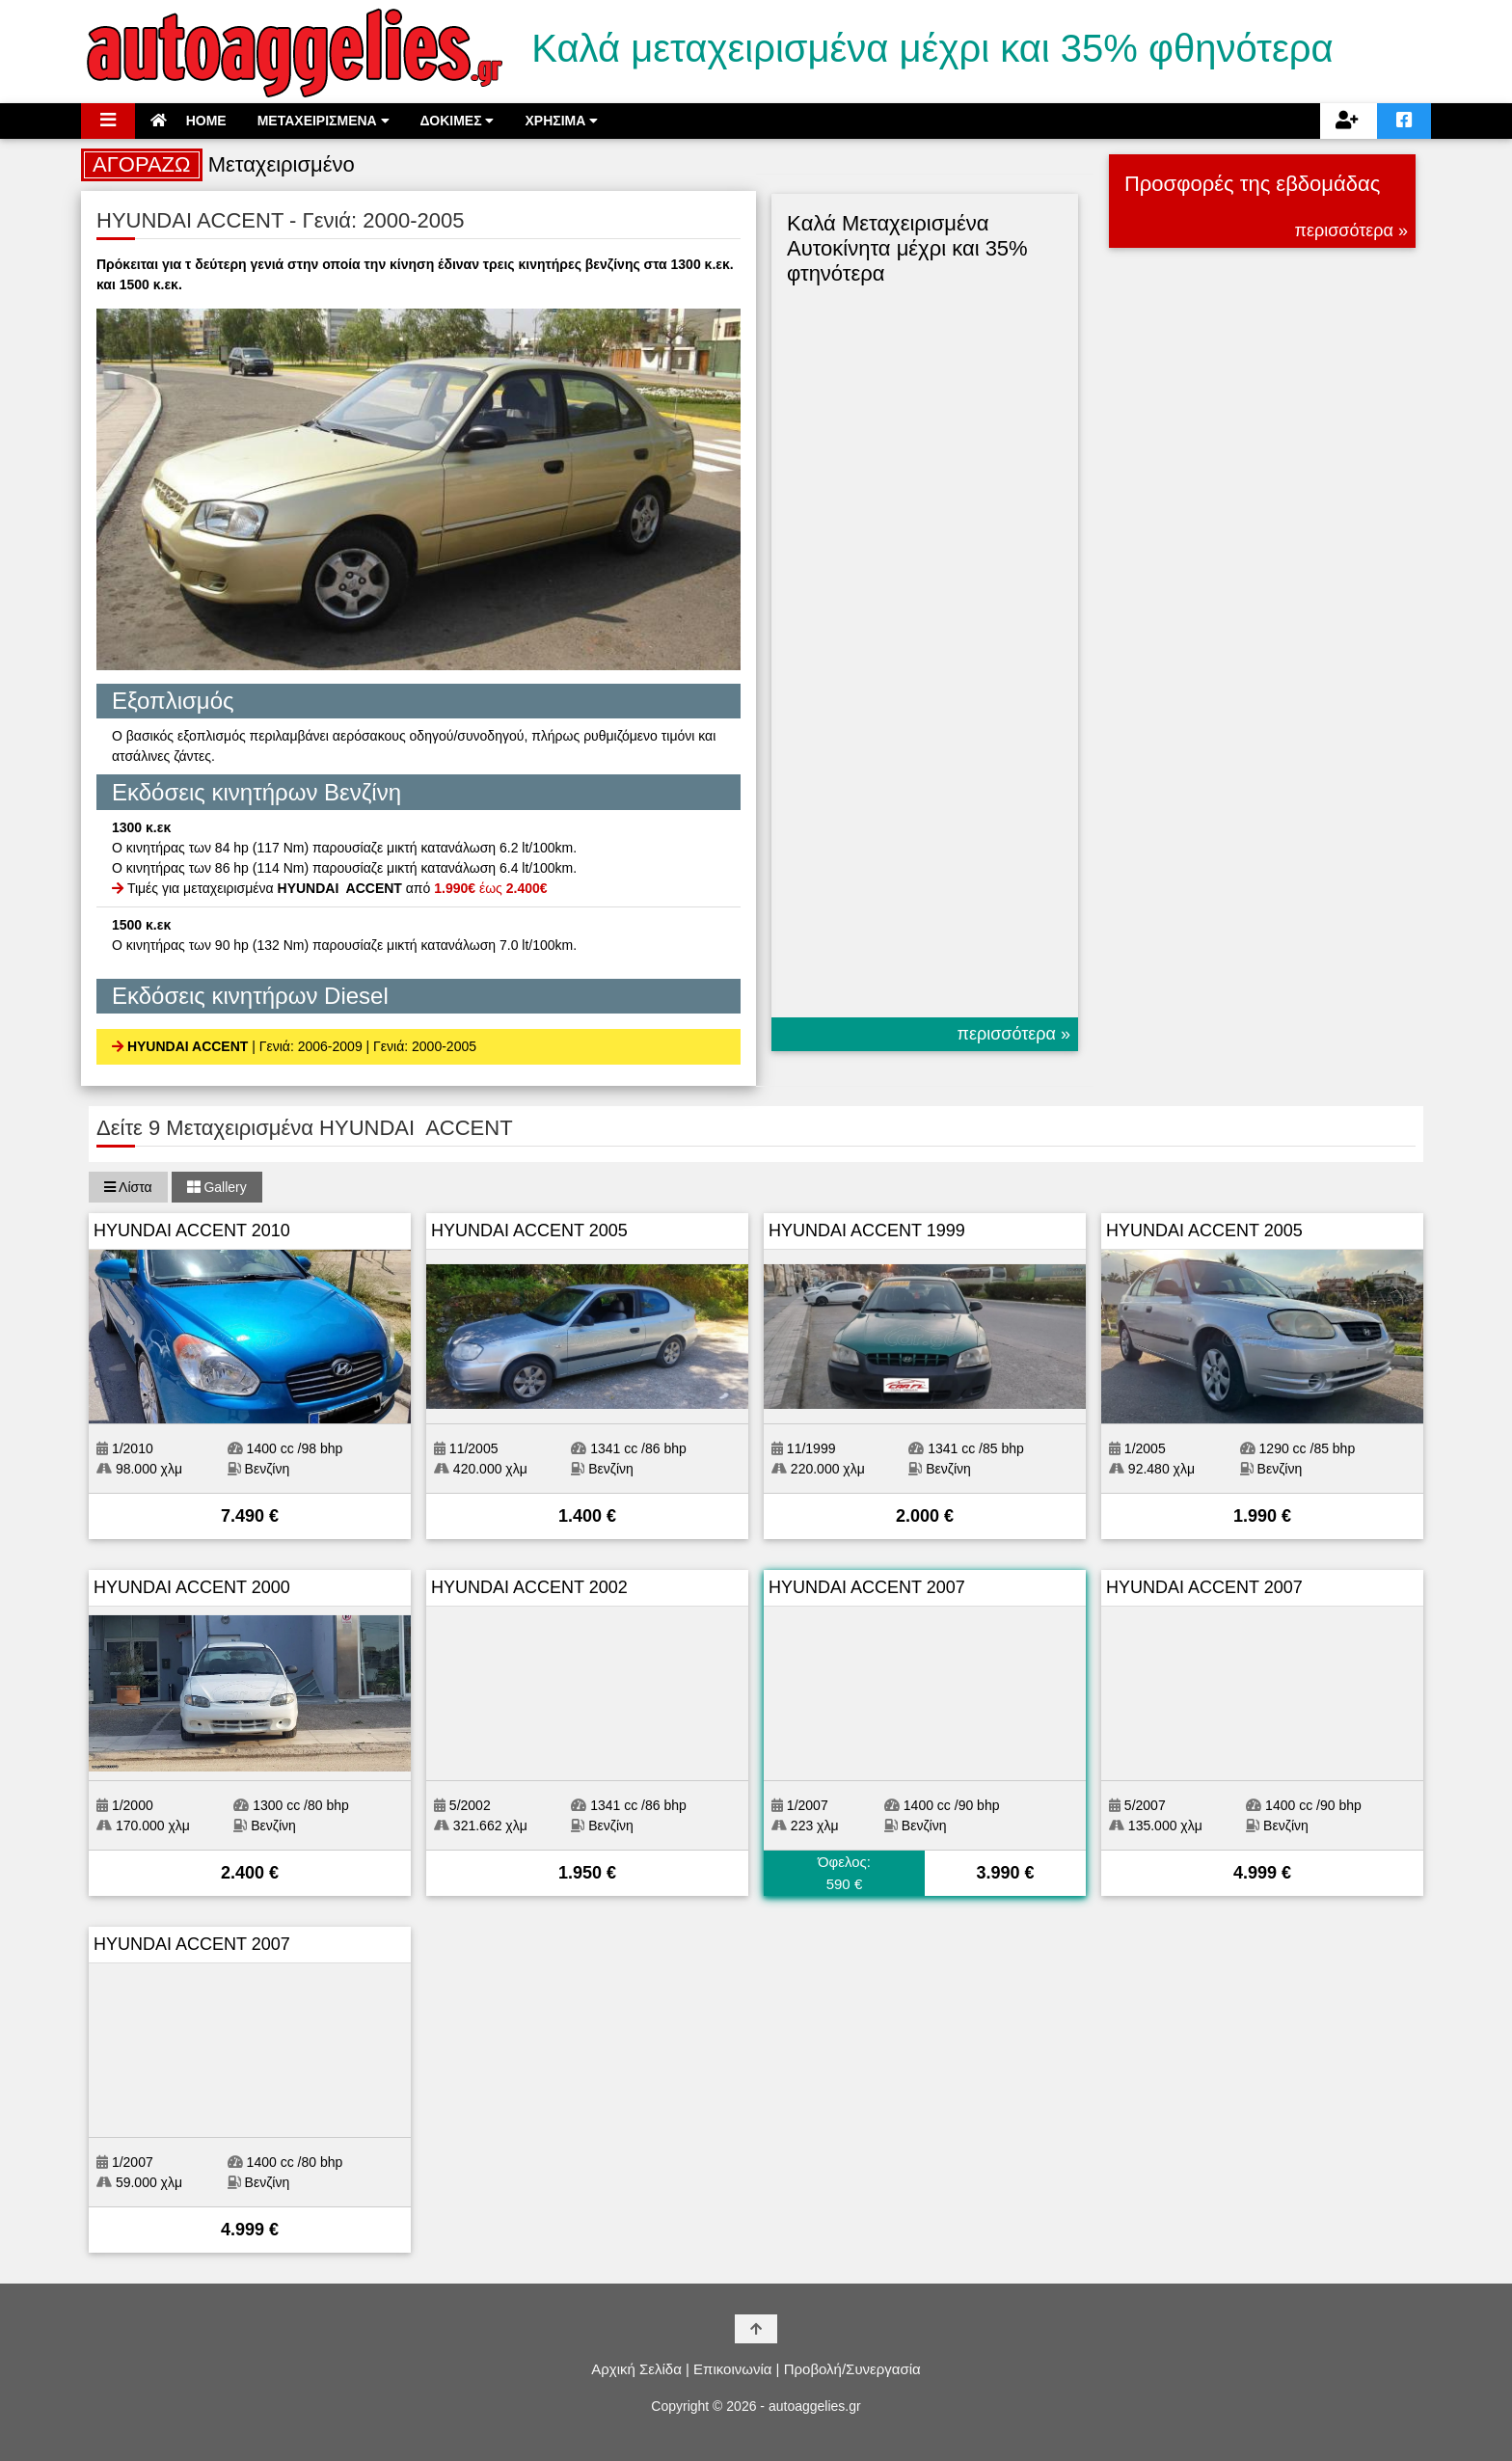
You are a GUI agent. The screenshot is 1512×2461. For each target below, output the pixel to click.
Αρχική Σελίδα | (640, 2369)
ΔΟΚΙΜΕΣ (457, 120)
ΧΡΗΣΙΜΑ (561, 120)
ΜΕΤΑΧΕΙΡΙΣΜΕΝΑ (323, 120)
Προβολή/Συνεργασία (852, 2369)
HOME (188, 120)
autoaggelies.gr (815, 2406)
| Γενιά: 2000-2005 (421, 1046)
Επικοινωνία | (736, 2369)
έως (490, 888)
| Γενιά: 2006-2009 (307, 1046)
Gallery (217, 1187)
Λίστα (128, 1187)
